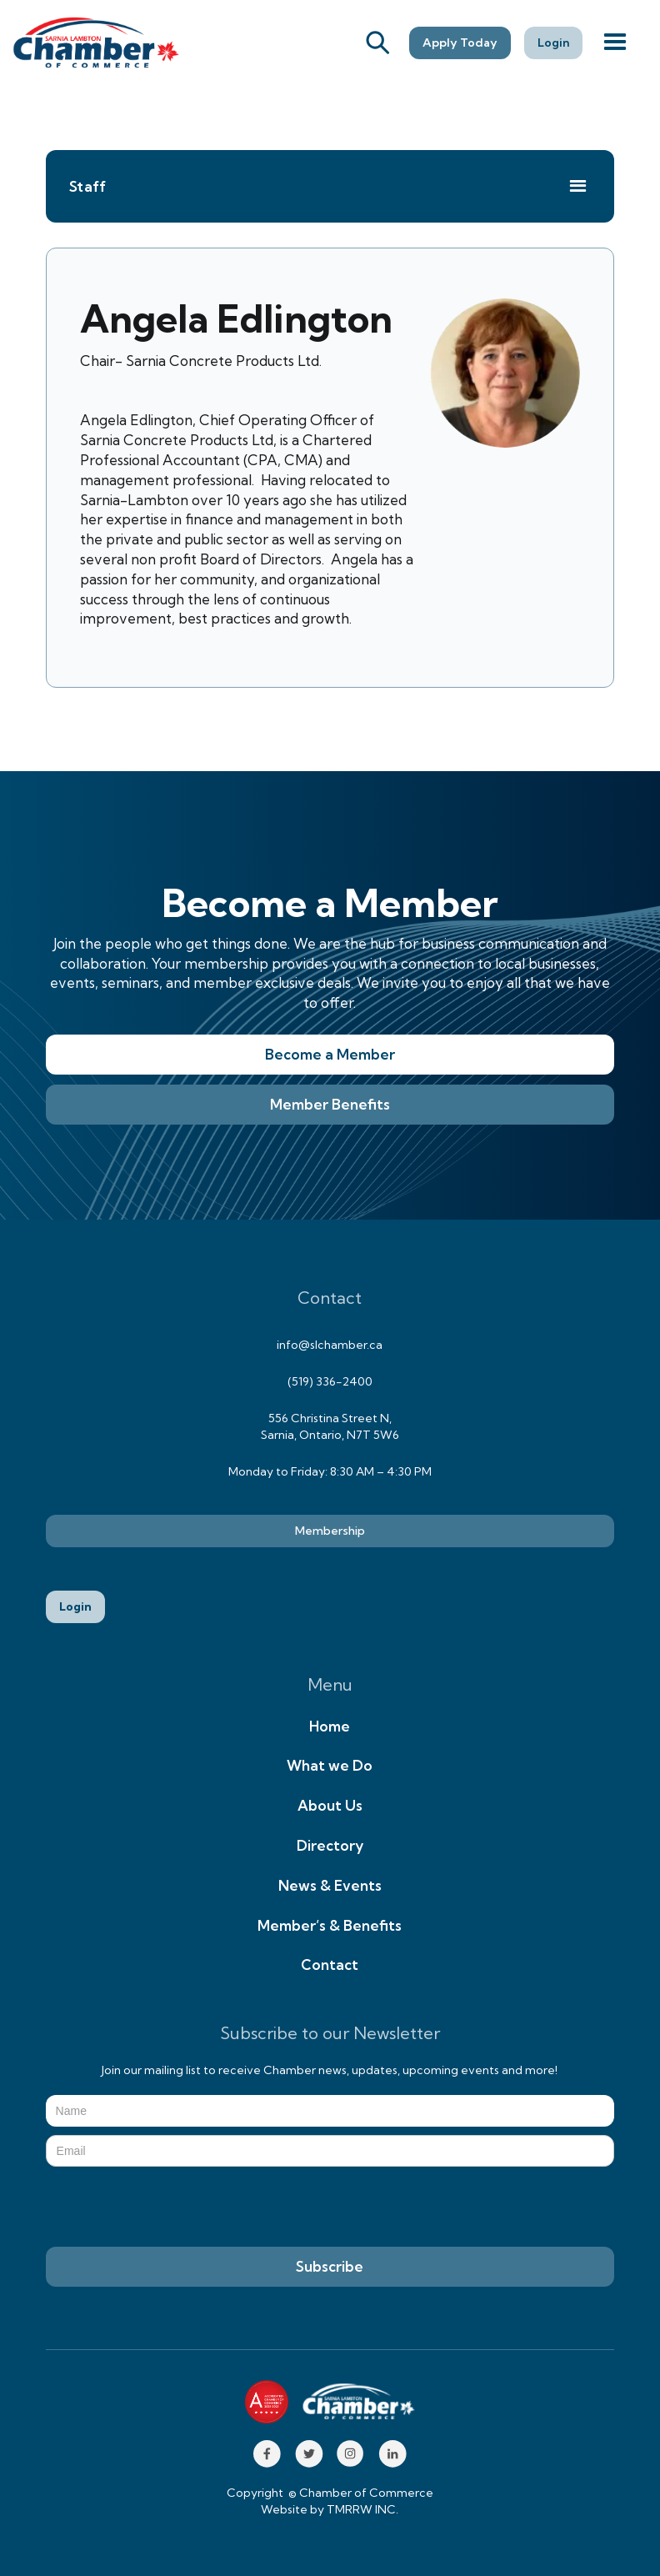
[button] (615, 42)
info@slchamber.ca (329, 1344)
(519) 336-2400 (330, 1381)
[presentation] (172, 2207)
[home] (95, 43)
